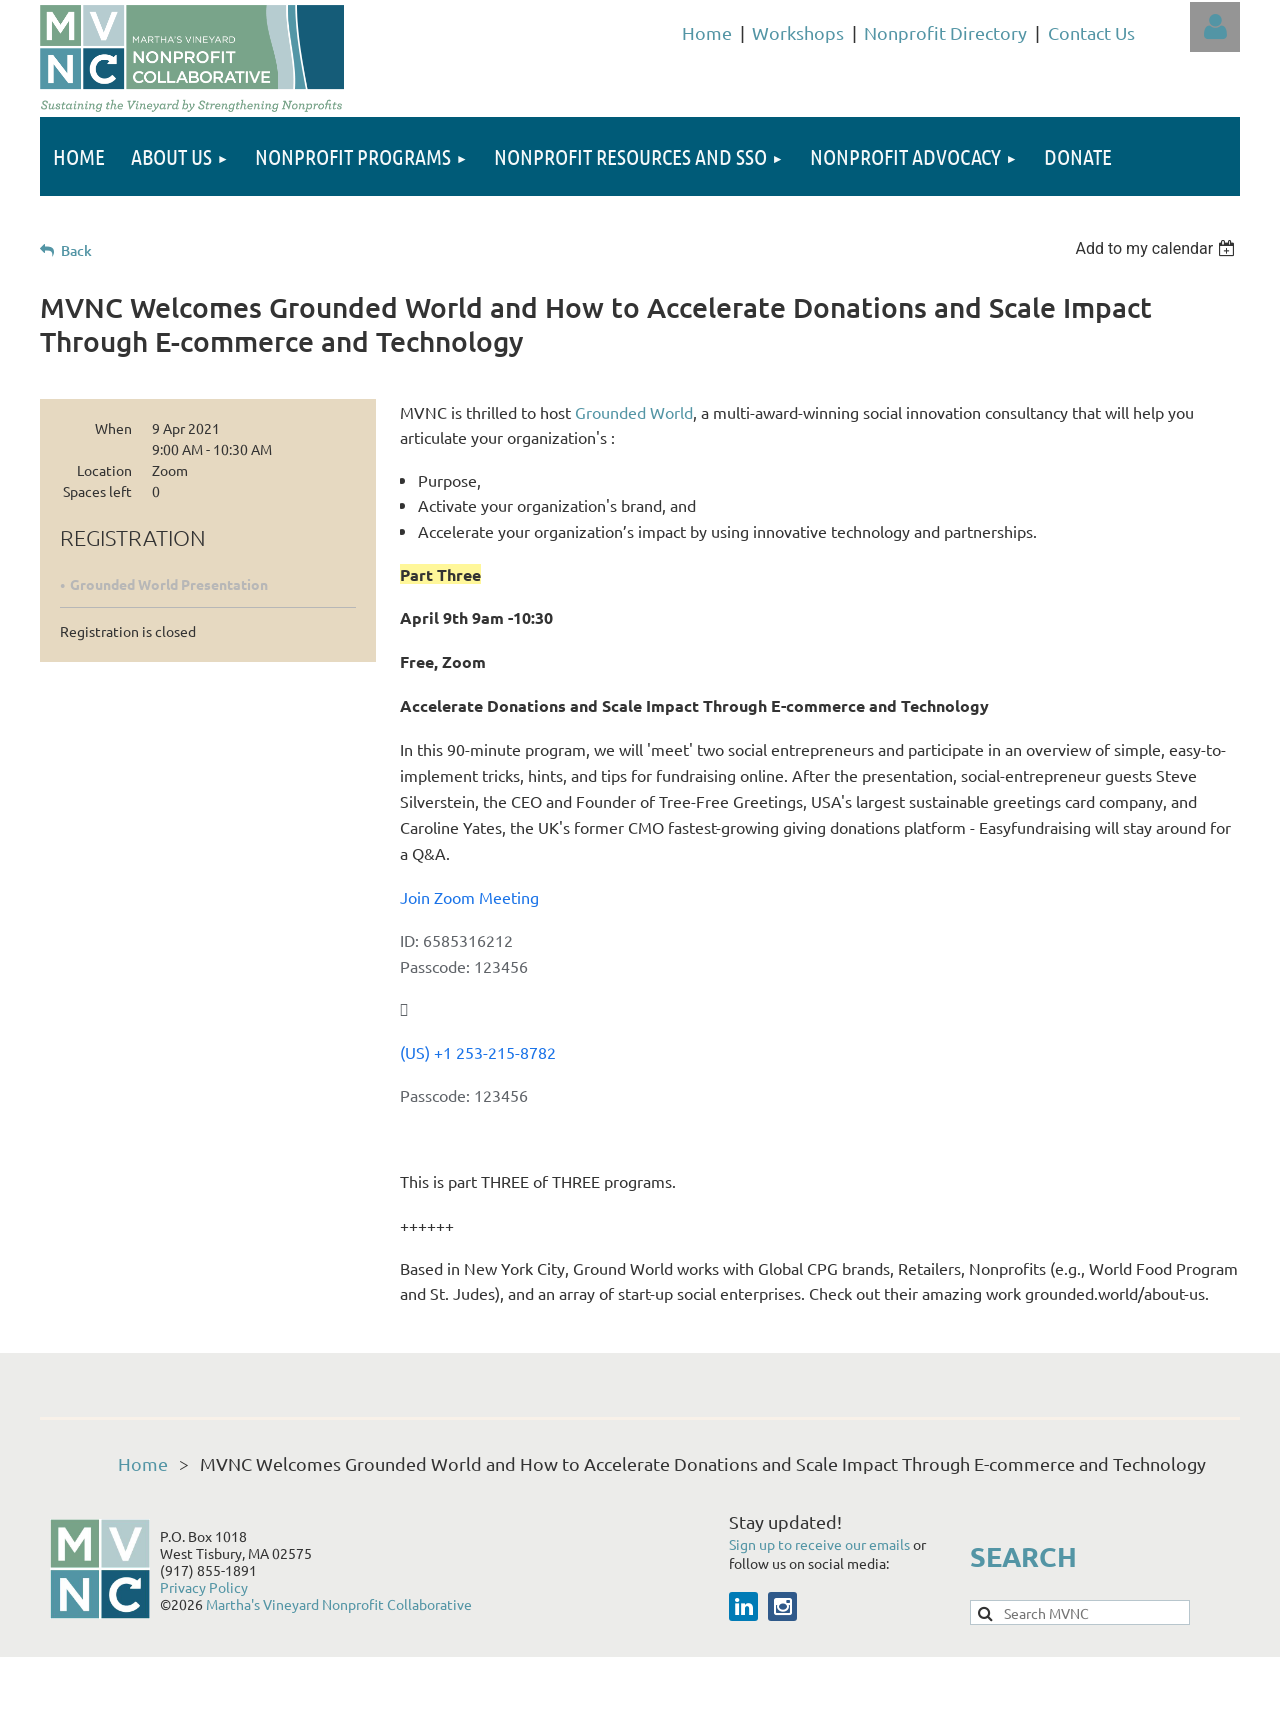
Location (104, 470)
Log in (1215, 27)
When (113, 428)
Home (707, 32)
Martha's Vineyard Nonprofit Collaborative (339, 1604)
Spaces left (97, 491)
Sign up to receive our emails (821, 1544)
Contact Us (1091, 32)
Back (76, 250)
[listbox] (1157, 248)
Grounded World (634, 412)
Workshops (798, 32)
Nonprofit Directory (945, 32)
